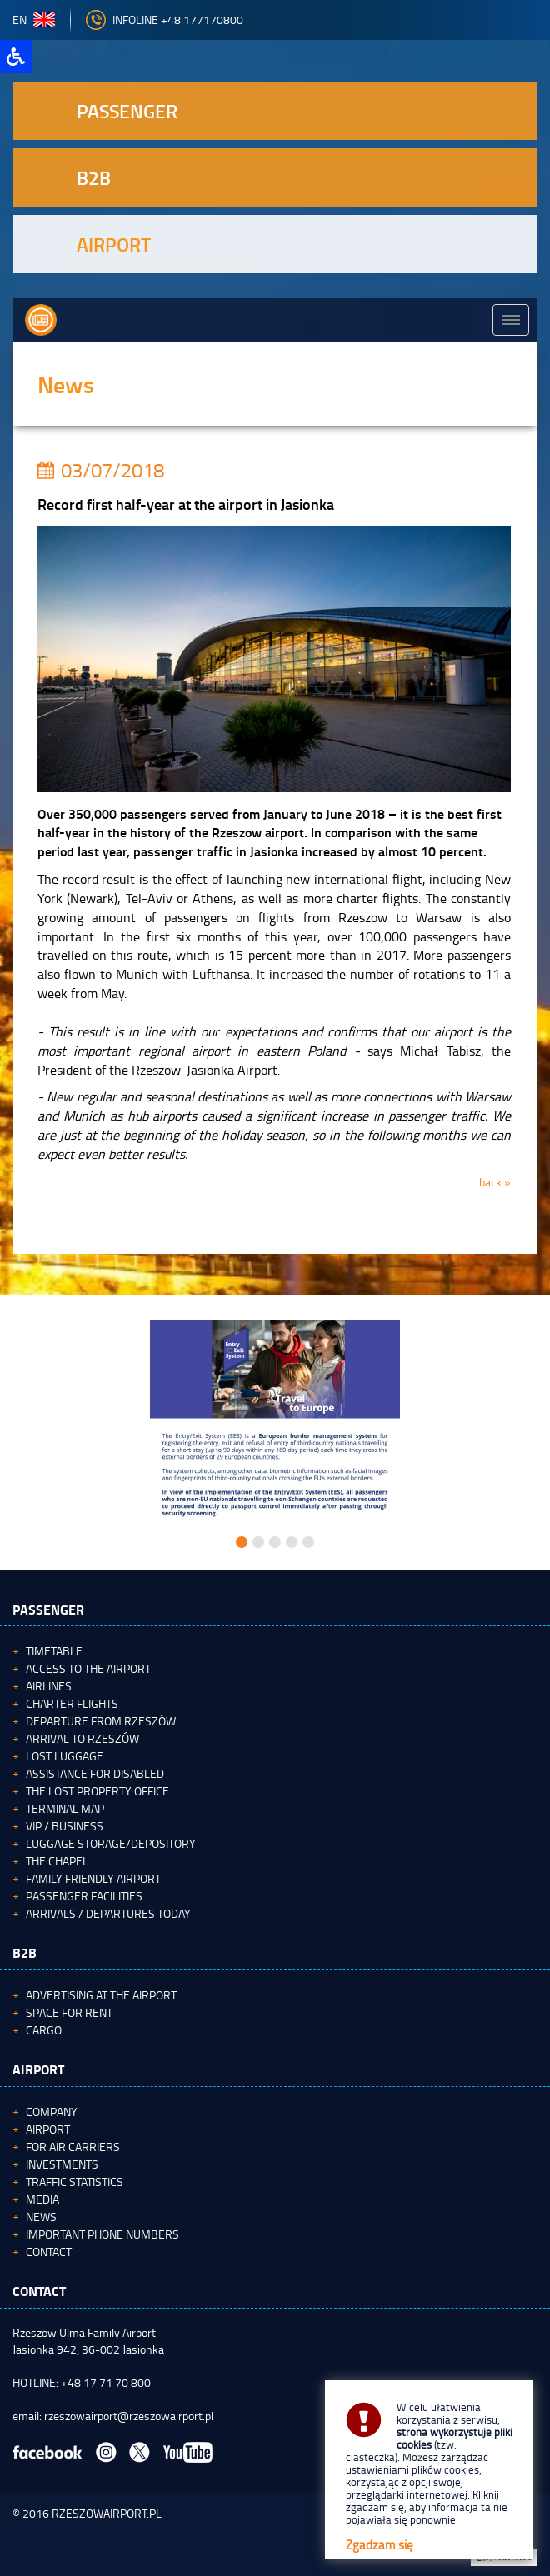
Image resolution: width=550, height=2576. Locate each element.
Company (52, 2111)
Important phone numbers (102, 2234)
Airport (48, 2129)
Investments (62, 2164)
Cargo (44, 2030)
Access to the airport (88, 1668)
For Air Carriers (73, 2146)
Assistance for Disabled (95, 1773)
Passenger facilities (84, 1896)
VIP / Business (64, 1826)
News (41, 2216)
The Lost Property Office (97, 1791)
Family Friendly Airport (93, 1878)
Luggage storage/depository (111, 1843)
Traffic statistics (74, 2181)
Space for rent (69, 2012)
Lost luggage (64, 1756)
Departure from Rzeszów (101, 1721)
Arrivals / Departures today (108, 1913)
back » (495, 1182)
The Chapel (57, 1861)
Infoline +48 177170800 (164, 19)
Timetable (54, 1651)
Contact (49, 2251)
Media (42, 2199)
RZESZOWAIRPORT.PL (107, 2513)
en (33, 19)
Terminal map (65, 1808)
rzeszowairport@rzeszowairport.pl (128, 2416)
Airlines (49, 1686)
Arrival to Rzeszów (82, 1738)
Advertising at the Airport (101, 1995)
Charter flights (72, 1703)
